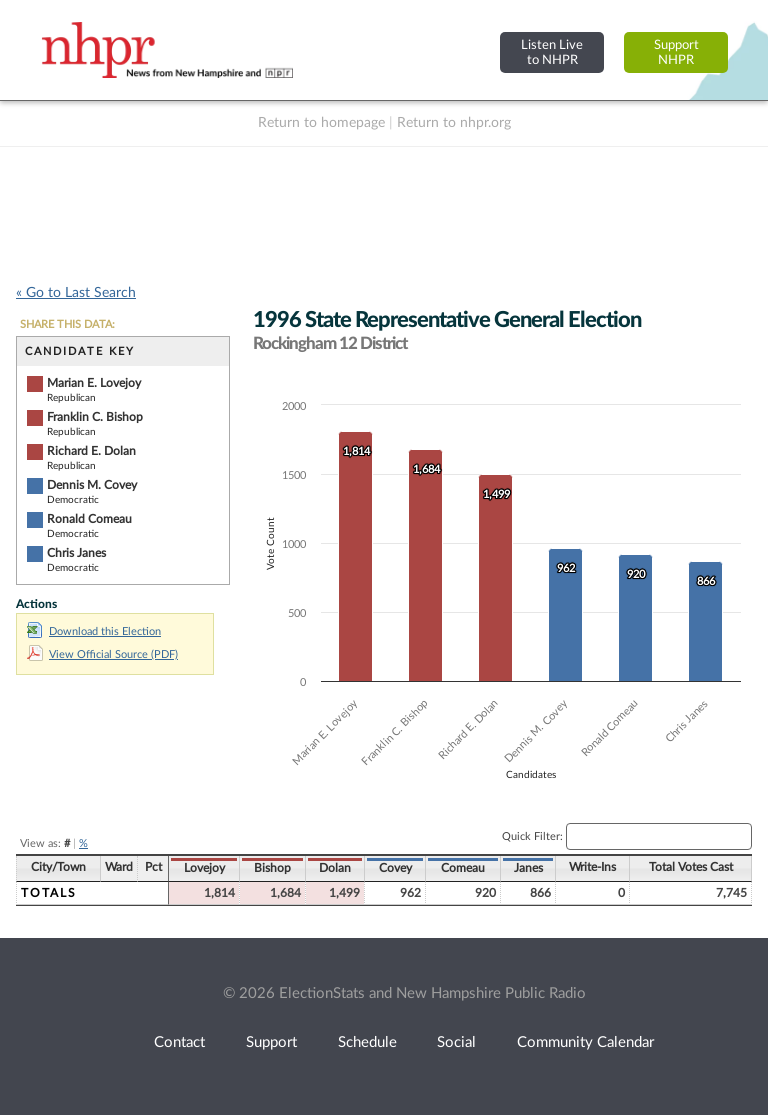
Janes (528, 868)
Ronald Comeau (89, 519)
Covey (395, 868)
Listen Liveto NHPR (552, 52)
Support (271, 1042)
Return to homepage (321, 123)
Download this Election (94, 631)
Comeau (463, 868)
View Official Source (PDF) (102, 654)
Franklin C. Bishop (95, 417)
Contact (179, 1042)
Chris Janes (76, 553)
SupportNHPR (676, 52)
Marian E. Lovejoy (94, 383)
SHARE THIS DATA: (67, 324)
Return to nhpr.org (454, 123)
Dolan (335, 868)
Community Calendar (585, 1042)
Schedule (367, 1042)
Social (456, 1042)
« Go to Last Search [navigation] (76, 293)
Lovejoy (204, 868)
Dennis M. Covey (92, 485)
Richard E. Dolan (91, 451)
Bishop (272, 868)
